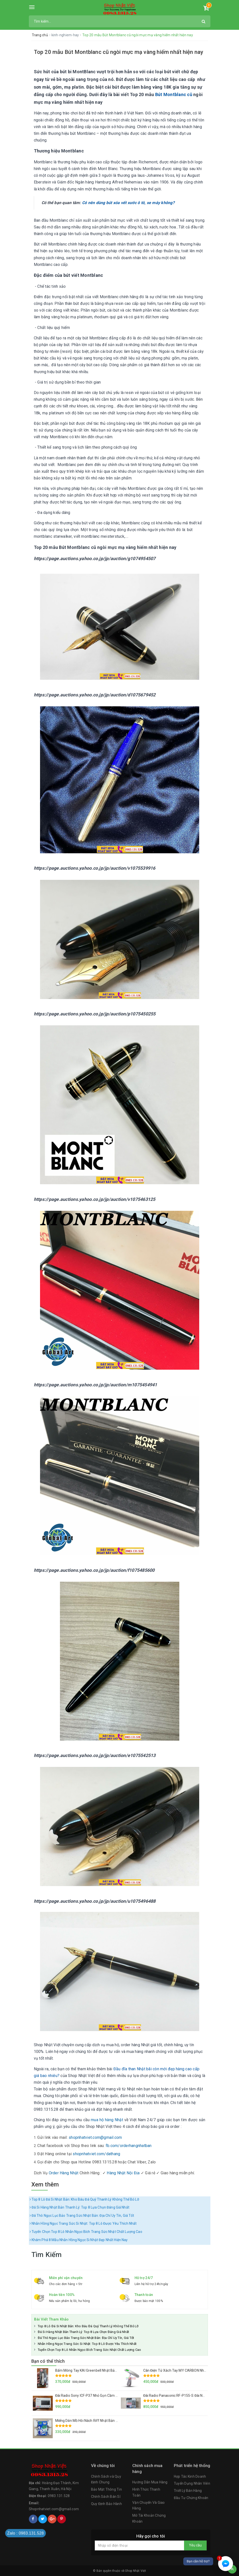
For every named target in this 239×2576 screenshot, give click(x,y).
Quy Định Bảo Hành (106, 2504)
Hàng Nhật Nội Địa (123, 2173)
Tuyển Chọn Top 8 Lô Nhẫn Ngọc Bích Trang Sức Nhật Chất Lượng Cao (86, 2232)
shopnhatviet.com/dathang (96, 2153)
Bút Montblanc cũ (173, 94)
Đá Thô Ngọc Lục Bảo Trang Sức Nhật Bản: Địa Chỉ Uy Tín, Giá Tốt (82, 2216)
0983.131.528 (59, 2496)
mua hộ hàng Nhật (107, 2119)
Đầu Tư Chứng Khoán (191, 2498)
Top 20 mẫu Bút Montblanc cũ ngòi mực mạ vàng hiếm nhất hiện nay (118, 52)
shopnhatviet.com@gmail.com (95, 2137)
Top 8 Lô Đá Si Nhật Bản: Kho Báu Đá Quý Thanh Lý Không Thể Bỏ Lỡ (84, 2199)
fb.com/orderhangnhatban (129, 2145)
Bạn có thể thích (48, 2361)
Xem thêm (45, 2184)
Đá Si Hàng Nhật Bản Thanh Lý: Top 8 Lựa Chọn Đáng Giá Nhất (79, 2207)
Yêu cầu (195, 2545)
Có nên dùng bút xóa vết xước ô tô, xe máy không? (128, 202)
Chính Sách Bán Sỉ (105, 2497)
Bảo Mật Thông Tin (106, 2489)
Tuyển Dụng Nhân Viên (192, 2483)
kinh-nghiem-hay (65, 35)
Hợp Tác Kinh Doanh (190, 2476)
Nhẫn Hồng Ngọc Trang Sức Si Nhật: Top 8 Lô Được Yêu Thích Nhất (83, 2223)
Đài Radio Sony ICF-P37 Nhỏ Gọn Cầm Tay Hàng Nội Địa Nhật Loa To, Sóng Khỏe (118, 2395)
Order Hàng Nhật (64, 2173)
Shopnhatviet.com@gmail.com (54, 2509)
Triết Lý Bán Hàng (188, 2491)
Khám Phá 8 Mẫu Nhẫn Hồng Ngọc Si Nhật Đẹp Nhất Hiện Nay (79, 2240)
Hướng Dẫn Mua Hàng (150, 2482)
